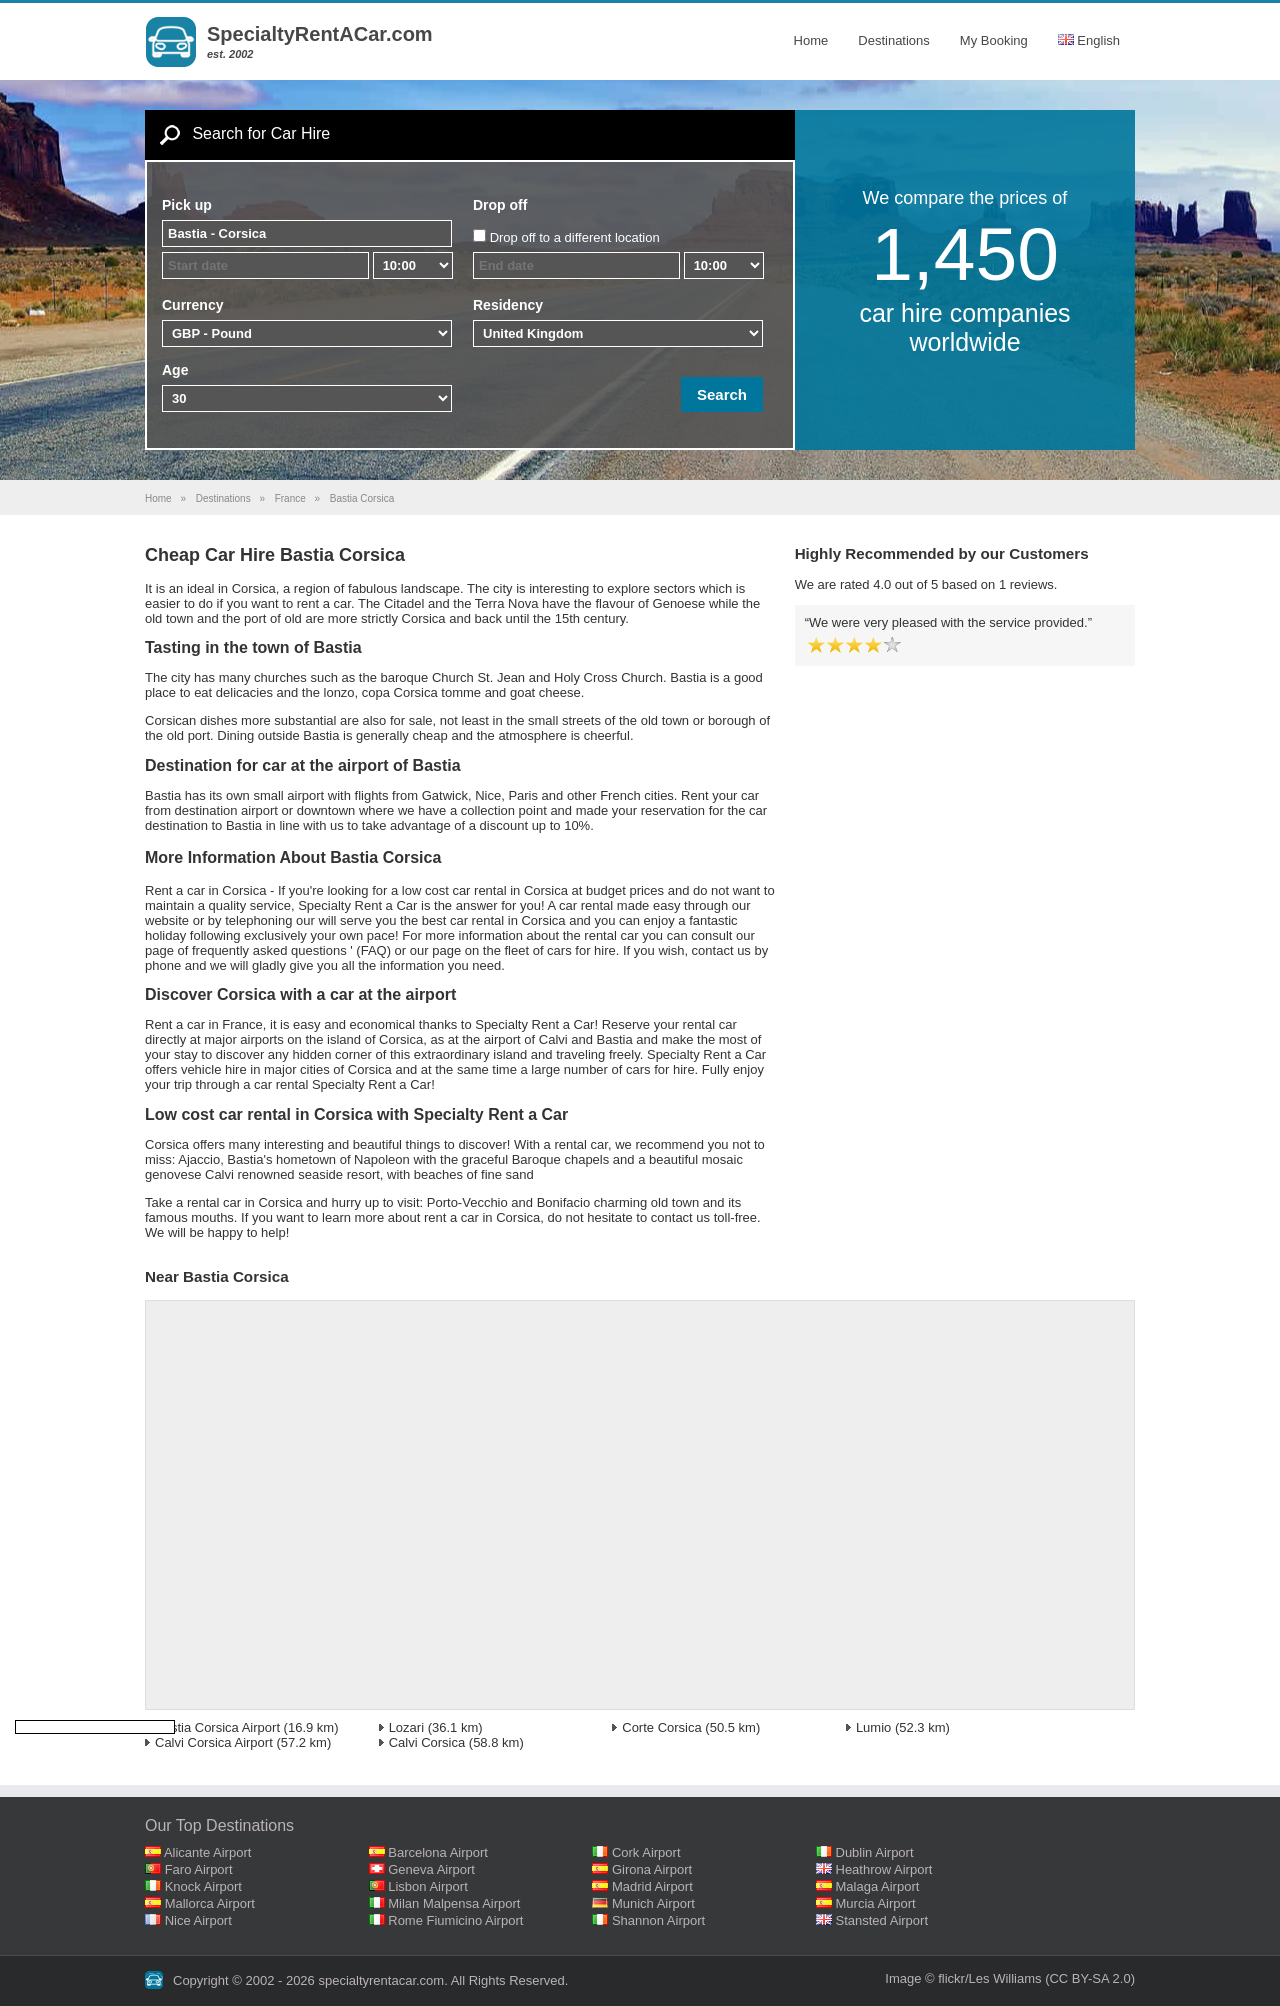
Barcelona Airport (438, 1852)
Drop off (500, 205)
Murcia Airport (876, 1903)
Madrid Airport (652, 1886)
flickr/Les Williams (989, 1978)
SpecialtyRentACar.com (320, 34)
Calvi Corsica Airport (214, 1742)
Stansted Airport (882, 1920)
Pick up (187, 205)
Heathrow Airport (884, 1869)
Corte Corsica (661, 1727)
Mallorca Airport (210, 1903)
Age (175, 370)
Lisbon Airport (428, 1886)
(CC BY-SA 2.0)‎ (1090, 1978)
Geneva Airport (431, 1869)
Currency (192, 305)
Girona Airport (652, 1869)
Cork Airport (646, 1852)
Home (811, 40)
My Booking (994, 40)
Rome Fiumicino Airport (455, 1920)
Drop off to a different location (575, 237)
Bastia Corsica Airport (217, 1727)
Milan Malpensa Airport (454, 1903)
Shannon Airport (658, 1920)
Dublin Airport (875, 1852)
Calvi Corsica (427, 1742)
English (1089, 40)
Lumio (873, 1727)
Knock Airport (203, 1886)
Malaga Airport (878, 1886)
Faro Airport (199, 1869)
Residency (508, 305)
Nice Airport (198, 1920)
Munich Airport (653, 1903)
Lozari (406, 1727)
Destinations (894, 40)
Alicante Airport (207, 1852)
